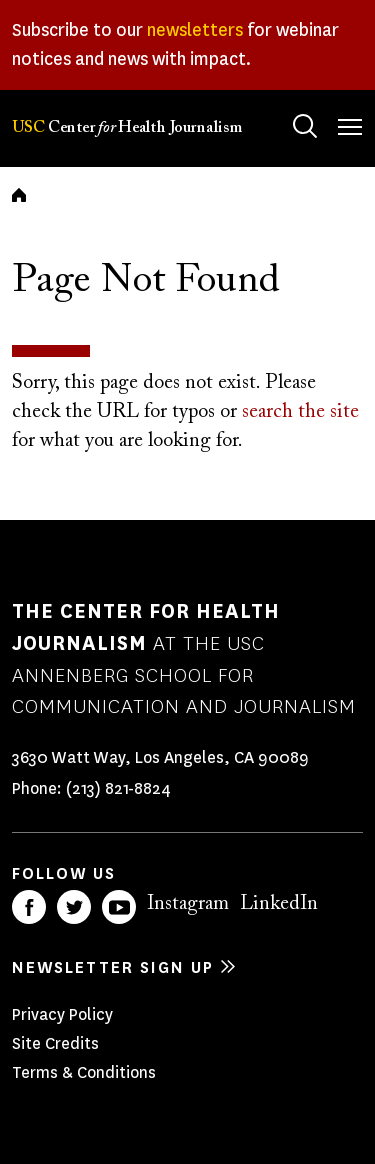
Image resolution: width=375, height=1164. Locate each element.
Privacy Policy (62, 1014)
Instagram (188, 904)
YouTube (119, 907)
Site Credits (55, 1043)
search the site (300, 412)
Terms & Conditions (84, 1072)
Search (285, 106)
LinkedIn (279, 904)
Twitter (74, 907)
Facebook (29, 907)
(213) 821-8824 (118, 788)
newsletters (195, 30)
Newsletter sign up (113, 967)
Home (19, 195)
